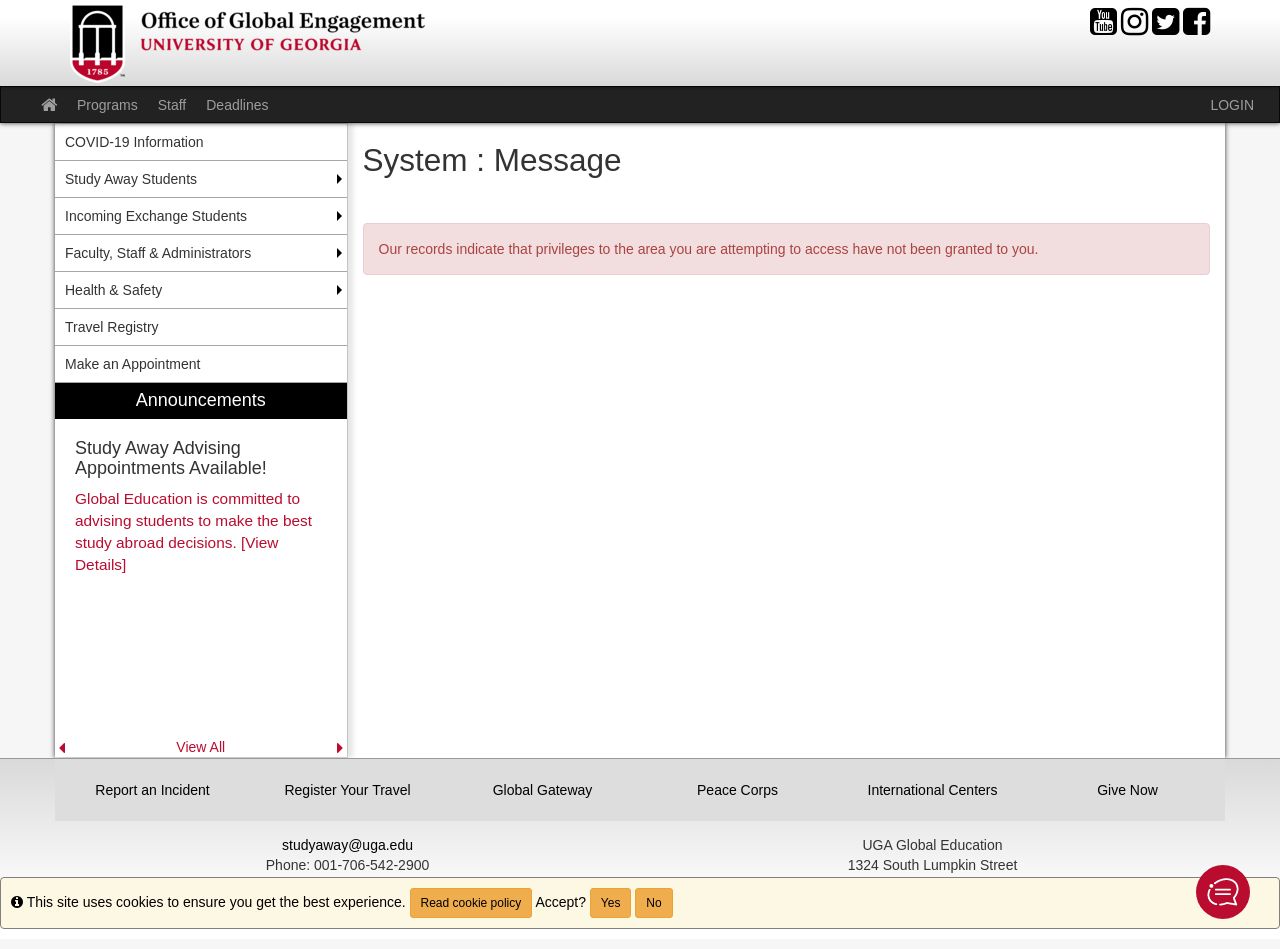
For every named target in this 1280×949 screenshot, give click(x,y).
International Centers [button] (933, 790)
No (653, 903)
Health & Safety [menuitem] (113, 290)
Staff (172, 105)
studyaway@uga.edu (347, 845)
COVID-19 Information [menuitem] (134, 142)
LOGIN (1232, 105)
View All (200, 747)
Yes (611, 903)
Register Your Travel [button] (347, 790)
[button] (1223, 892)
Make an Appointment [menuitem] (132, 364)
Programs (107, 105)
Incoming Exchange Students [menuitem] (156, 216)
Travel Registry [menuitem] (112, 327)
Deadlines (237, 105)
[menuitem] (201, 570)
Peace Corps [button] (737, 790)
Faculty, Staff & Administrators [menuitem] (158, 253)
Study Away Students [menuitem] (131, 179)
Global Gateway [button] (543, 790)
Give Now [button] (1127, 790)
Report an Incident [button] (152, 790)
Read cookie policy (471, 903)
